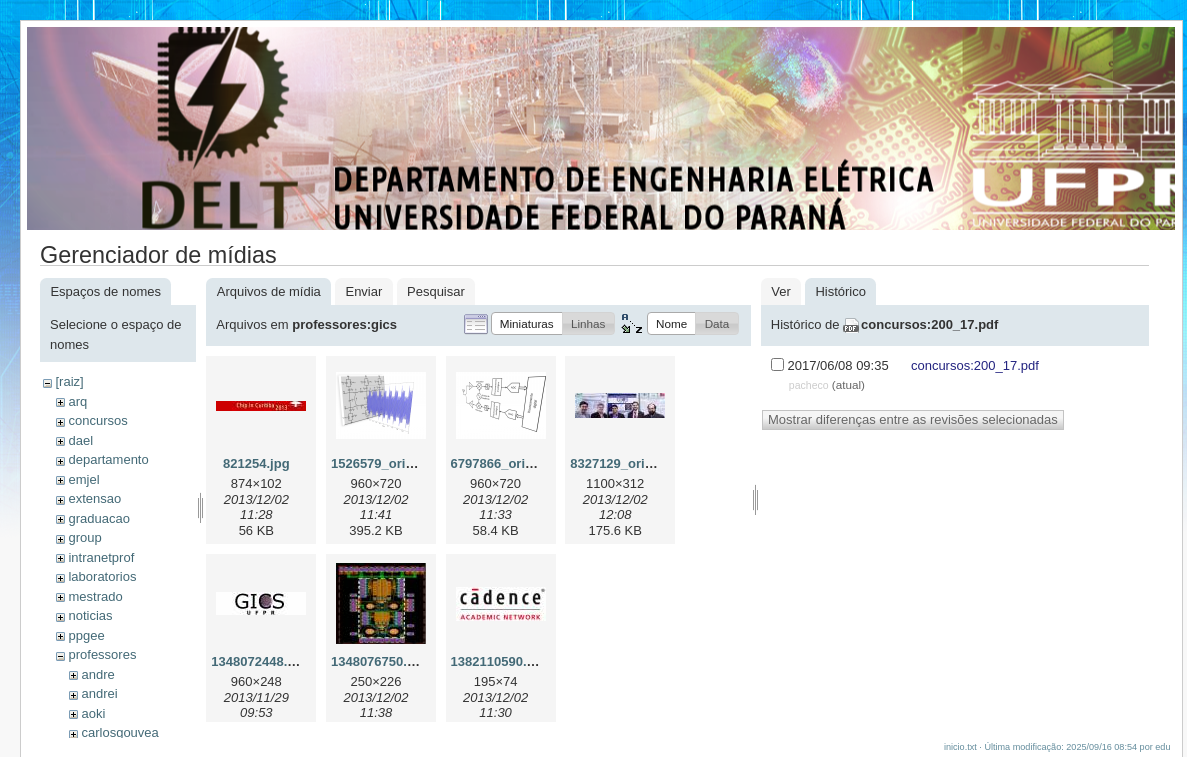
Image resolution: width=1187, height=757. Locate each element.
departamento (108, 459)
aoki (93, 713)
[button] (527, 323)
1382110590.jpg (498, 661)
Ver (781, 291)
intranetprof (101, 557)
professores (102, 654)
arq (77, 401)
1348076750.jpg (378, 661)
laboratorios (102, 576)
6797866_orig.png (506, 463)
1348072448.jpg (258, 661)
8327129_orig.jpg (623, 463)
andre (97, 674)
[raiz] (69, 381)
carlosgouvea (119, 732)
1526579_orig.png (386, 463)
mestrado (95, 596)
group (84, 537)
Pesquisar (436, 291)
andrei (99, 693)
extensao (94, 498)
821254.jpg (256, 463)
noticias (90, 615)
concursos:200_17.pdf (929, 324)
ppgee (86, 635)
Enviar (363, 291)
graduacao (98, 518)
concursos (97, 420)
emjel (83, 479)
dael (80, 440)
